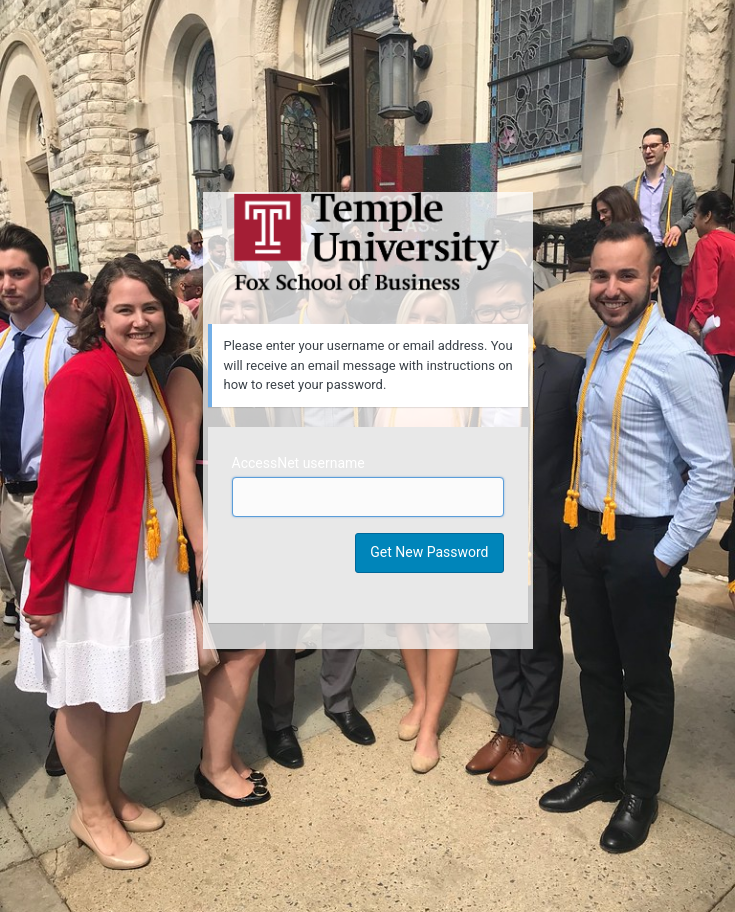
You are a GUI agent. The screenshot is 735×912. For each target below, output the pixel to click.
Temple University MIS (368, 242)
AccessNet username (298, 463)
